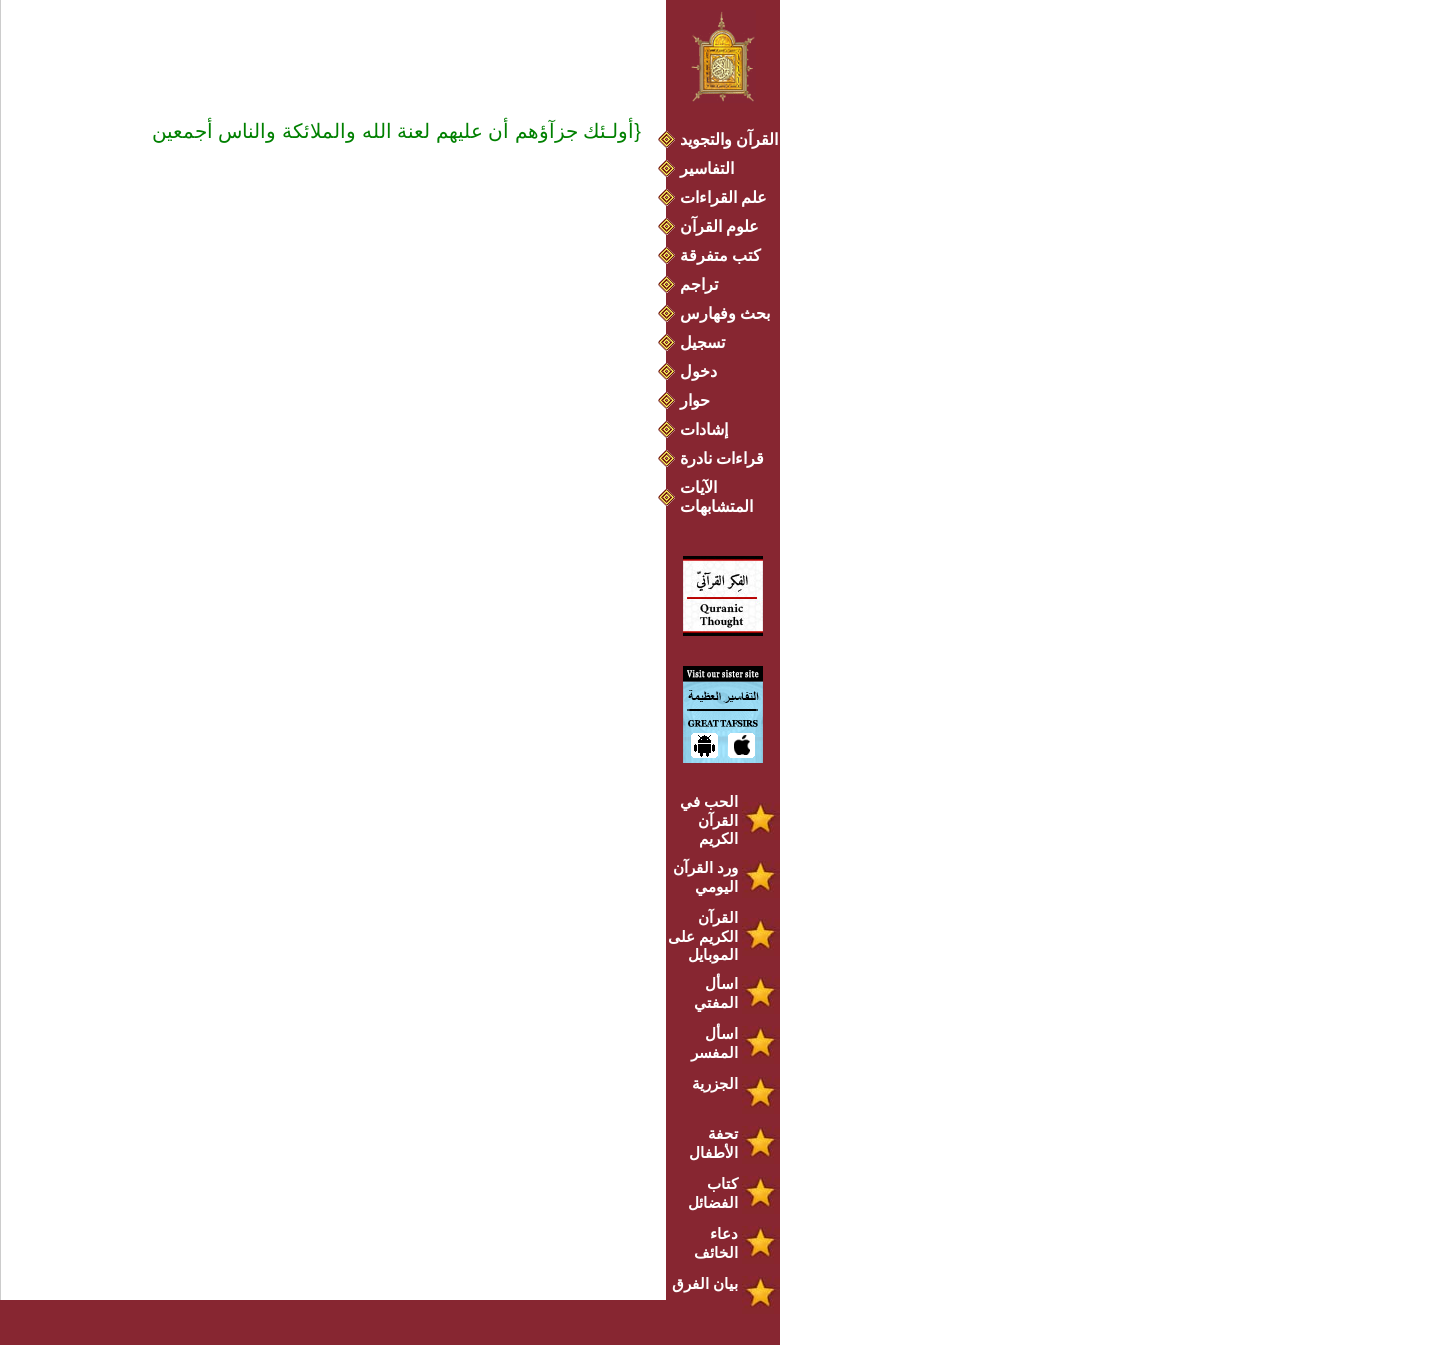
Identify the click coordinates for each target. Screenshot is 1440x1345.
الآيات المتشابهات (716, 497)
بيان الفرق (705, 1283)
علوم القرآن (719, 226)
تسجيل (702, 342)
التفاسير (707, 168)
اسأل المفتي (716, 993)
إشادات (704, 429)
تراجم (699, 284)
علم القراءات (723, 197)
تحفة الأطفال (713, 1143)
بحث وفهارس (729, 313)
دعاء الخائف (716, 1243)
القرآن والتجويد (729, 139)
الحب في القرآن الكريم (709, 820)
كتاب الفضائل (713, 1193)
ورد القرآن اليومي (705, 877)
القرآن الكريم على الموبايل (703, 936)
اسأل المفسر (714, 1043)
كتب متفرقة (720, 255)
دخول (698, 371)
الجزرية (715, 1083)
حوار (695, 400)
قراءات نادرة (722, 458)
